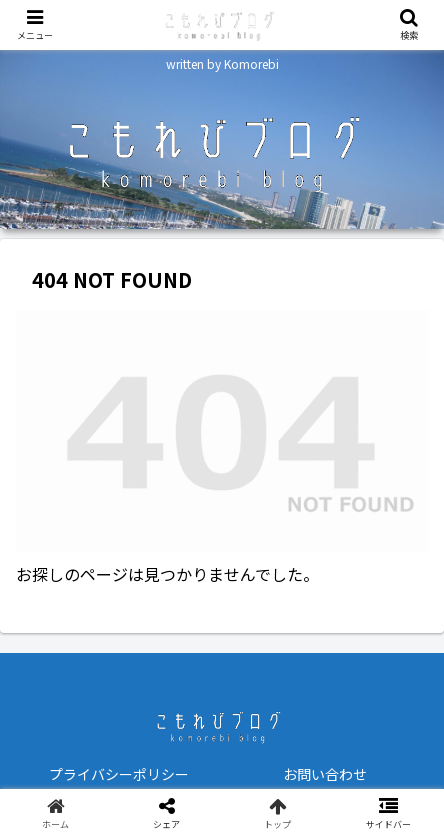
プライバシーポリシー (119, 774)
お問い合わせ (325, 774)
